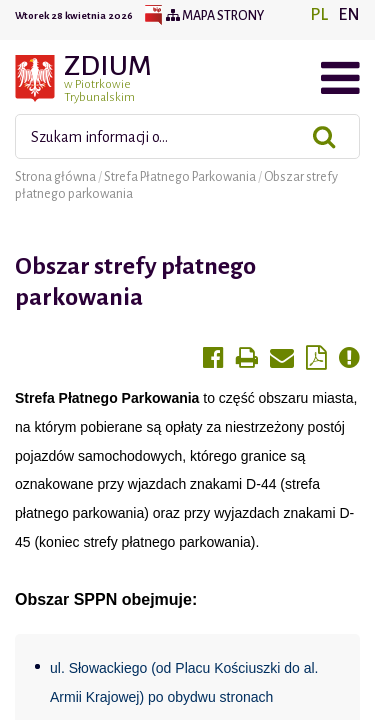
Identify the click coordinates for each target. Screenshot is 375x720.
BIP (153, 16)
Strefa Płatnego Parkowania (181, 177)
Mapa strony (215, 16)
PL (319, 15)
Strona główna (56, 177)
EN (349, 15)
